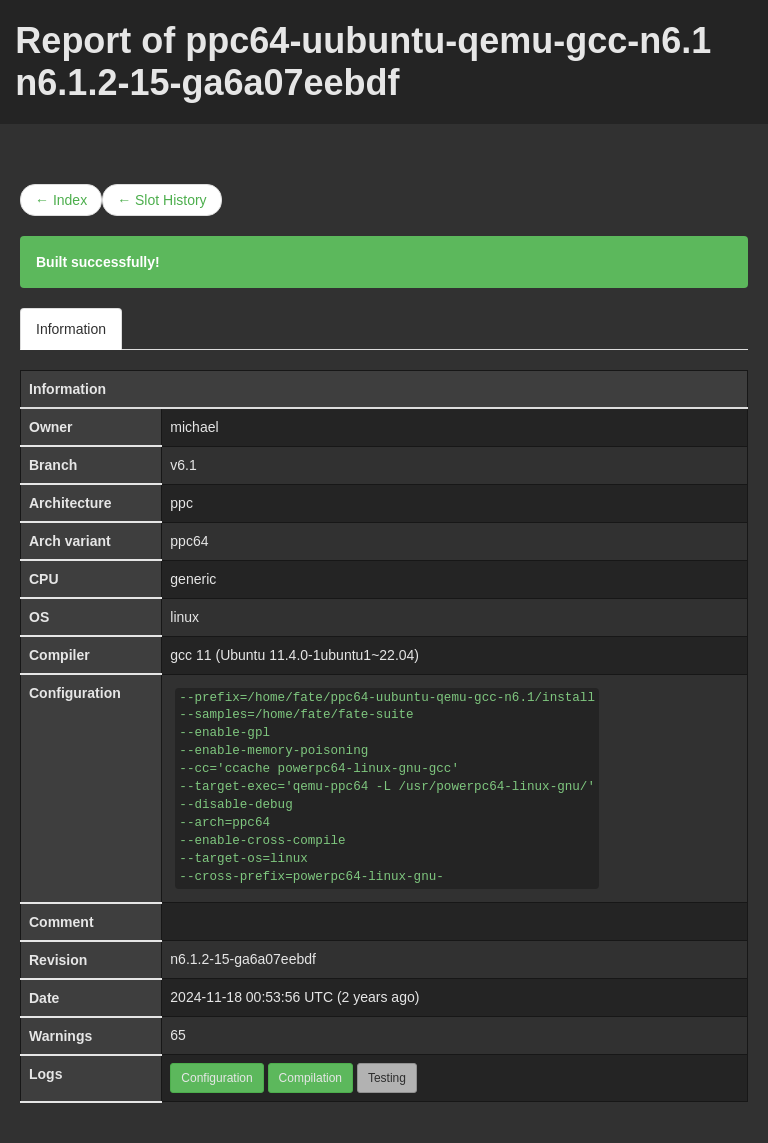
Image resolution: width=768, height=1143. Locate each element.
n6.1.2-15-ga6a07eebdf (243, 959)
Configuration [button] (216, 1078)
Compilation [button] (310, 1078)
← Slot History (161, 200)
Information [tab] (71, 329)
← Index (61, 200)
